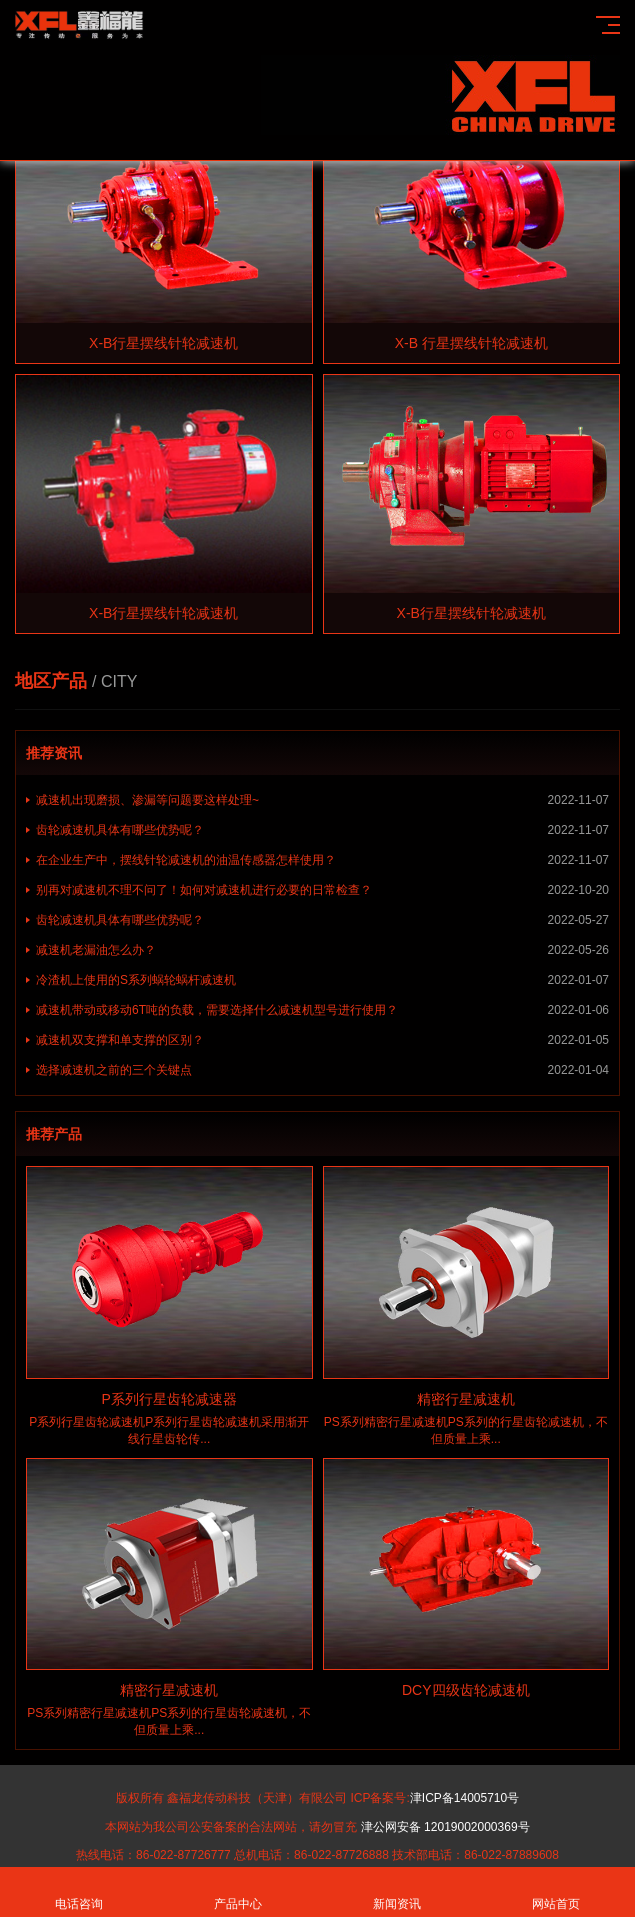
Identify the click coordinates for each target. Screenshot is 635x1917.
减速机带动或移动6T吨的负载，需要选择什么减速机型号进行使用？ (322, 1010)
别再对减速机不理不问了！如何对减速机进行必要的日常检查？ (322, 890)
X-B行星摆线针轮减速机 (163, 343)
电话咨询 (79, 1892)
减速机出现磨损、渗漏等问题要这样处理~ (322, 800)
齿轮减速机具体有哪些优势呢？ (322, 830)
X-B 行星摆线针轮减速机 (471, 343)
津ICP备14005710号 (464, 1798)
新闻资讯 (397, 1892)
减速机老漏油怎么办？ (322, 950)
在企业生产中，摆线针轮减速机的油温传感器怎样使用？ (322, 860)
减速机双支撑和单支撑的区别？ (322, 1040)
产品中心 (238, 1892)
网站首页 (555, 1892)
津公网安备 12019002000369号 (445, 1827)
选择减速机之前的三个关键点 (322, 1070)
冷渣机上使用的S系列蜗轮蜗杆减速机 (322, 980)
